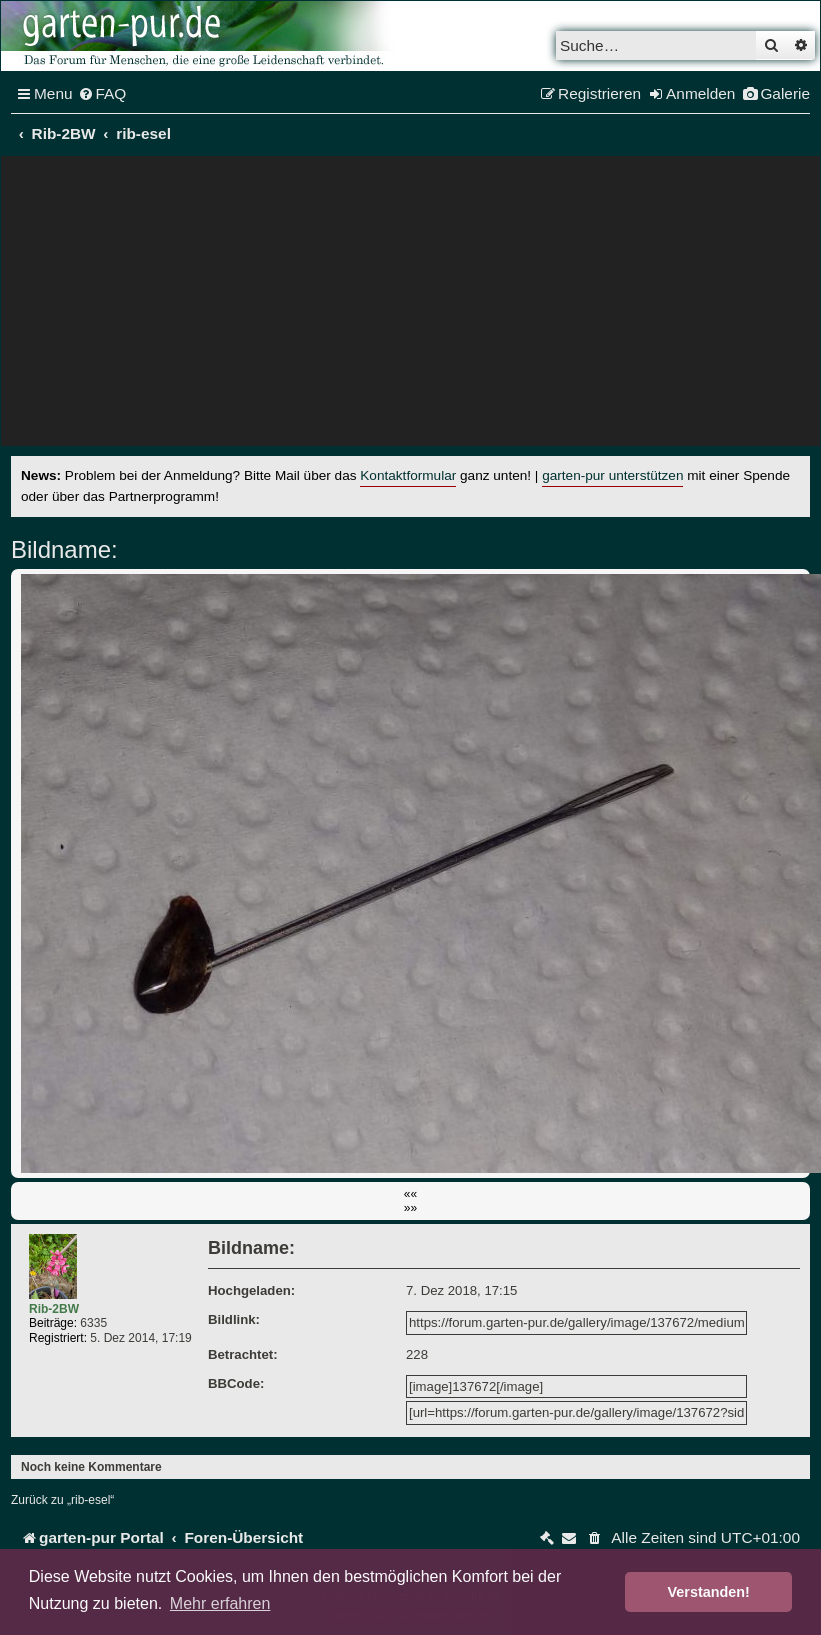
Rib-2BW (54, 1309)
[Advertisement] (411, 306)
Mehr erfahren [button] (220, 1603)
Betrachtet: (243, 1354)
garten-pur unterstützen (612, 475)
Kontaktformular (408, 475)
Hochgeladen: (251, 1290)
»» (410, 1208)
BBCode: (236, 1383)
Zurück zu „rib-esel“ (62, 1500)
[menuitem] (102, 94)
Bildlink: (234, 1319)
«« (410, 1194)
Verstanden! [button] (709, 1592)
